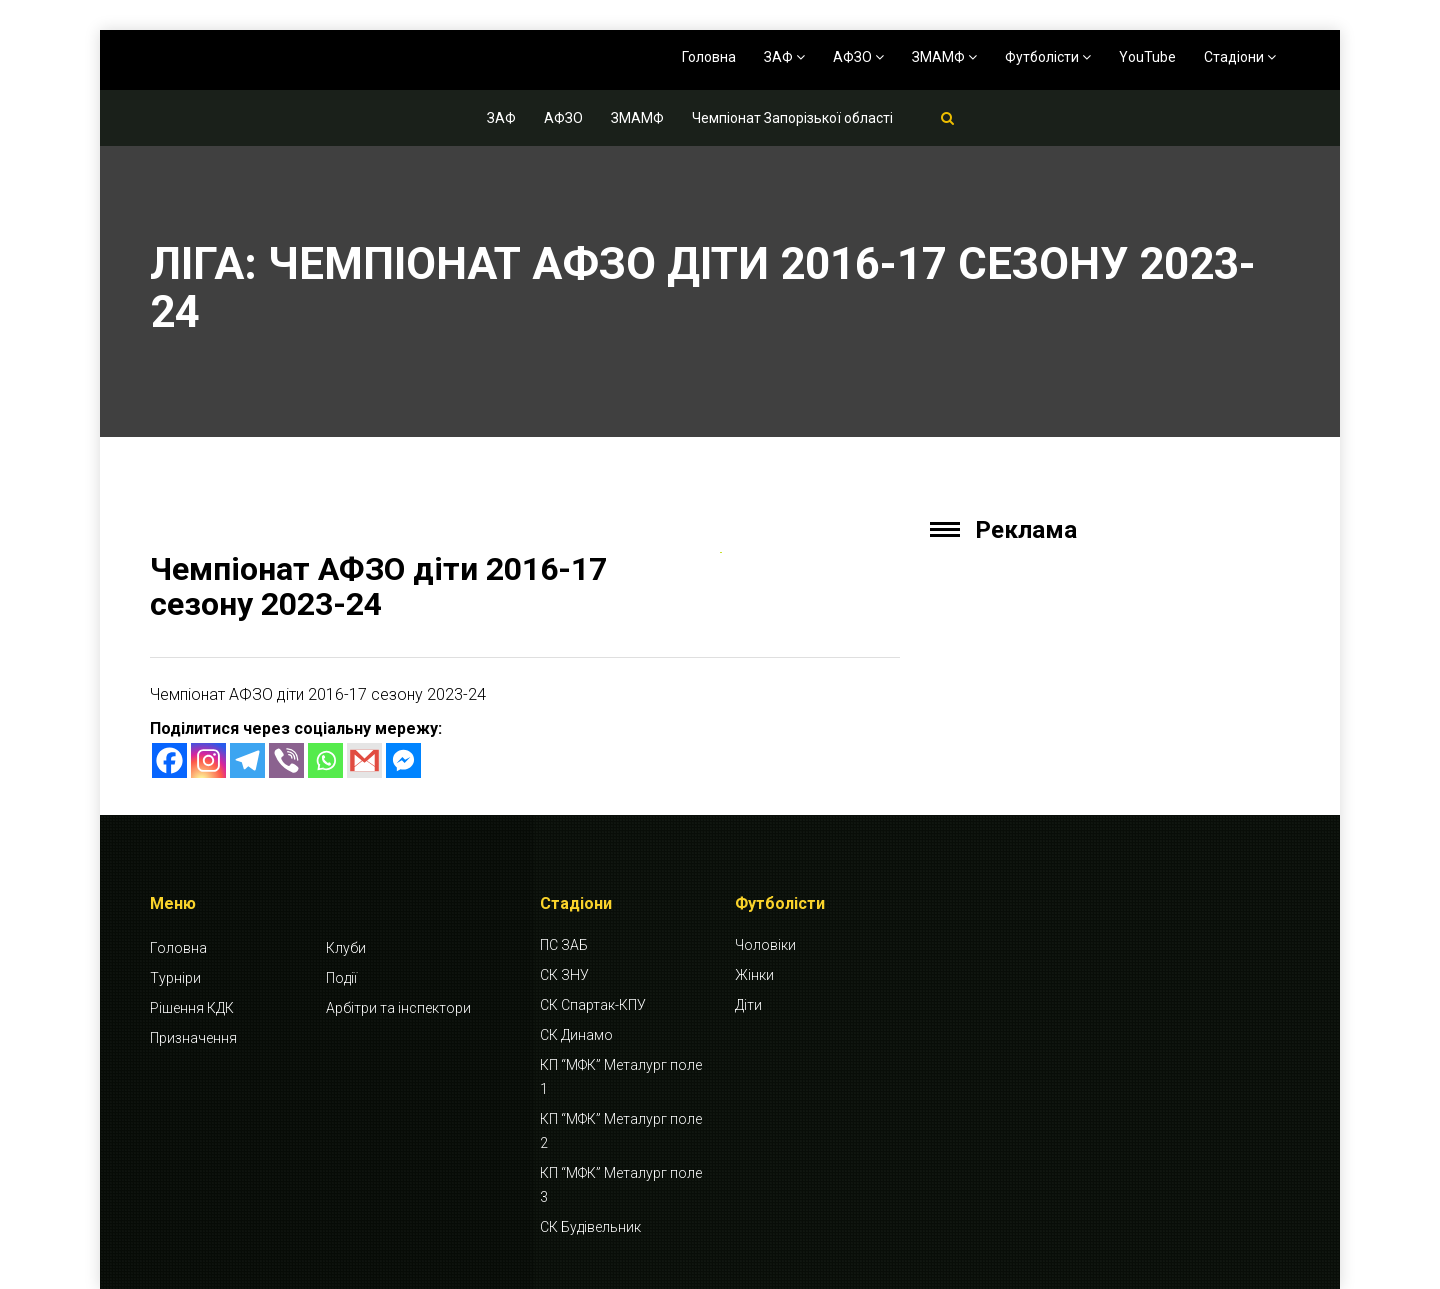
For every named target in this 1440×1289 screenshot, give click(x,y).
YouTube (1147, 57)
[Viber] (286, 760)
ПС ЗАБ (564, 945)
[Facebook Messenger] (403, 760)
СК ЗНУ (564, 975)
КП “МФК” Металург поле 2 (621, 1131)
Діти (748, 1005)
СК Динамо (576, 1035)
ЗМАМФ (944, 57)
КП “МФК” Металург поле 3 (621, 1185)
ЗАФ (784, 57)
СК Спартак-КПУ (593, 1005)
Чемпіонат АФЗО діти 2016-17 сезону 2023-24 (378, 586)
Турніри (175, 978)
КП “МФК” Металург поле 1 (621, 1077)
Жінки (754, 975)
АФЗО (858, 57)
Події (341, 978)
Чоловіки (765, 945)
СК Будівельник (590, 1227)
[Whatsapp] (325, 760)
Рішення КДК (192, 1008)
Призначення (193, 1038)
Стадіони (1240, 57)
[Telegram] (247, 760)
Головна (709, 57)
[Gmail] (364, 760)
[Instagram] (208, 760)
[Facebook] (169, 760)
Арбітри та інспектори (398, 1008)
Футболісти (1048, 57)
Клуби (346, 948)
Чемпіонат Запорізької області (792, 118)
